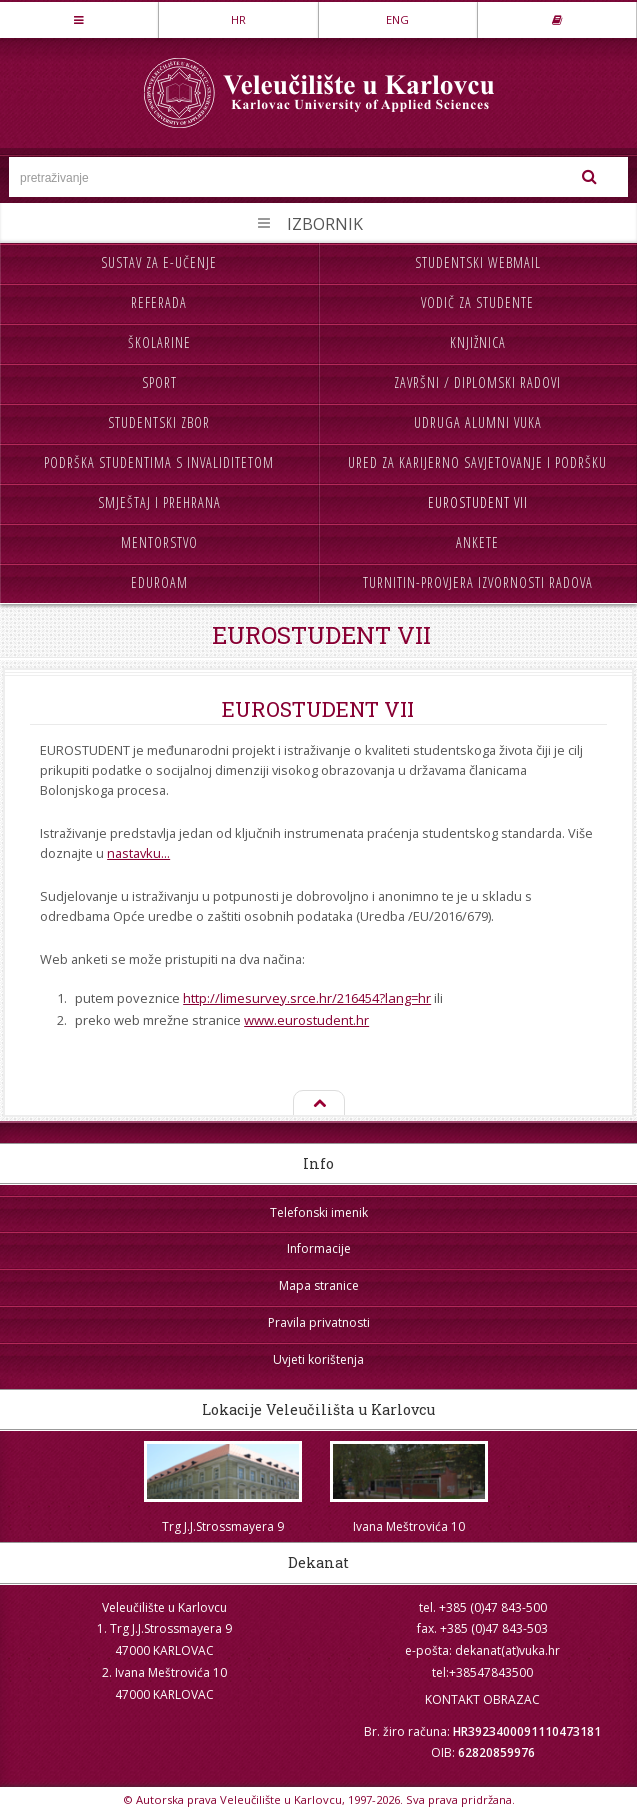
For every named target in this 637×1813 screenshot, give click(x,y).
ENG (397, 19)
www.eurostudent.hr (306, 1020)
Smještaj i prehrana (159, 502)
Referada (159, 302)
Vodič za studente (477, 302)
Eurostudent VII (478, 502)
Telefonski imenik (319, 1212)
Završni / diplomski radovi (477, 382)
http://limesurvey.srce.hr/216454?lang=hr (307, 998)
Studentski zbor (159, 422)
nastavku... (138, 853)
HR (238, 19)
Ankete (477, 542)
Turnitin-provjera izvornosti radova (478, 582)
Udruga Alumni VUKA (478, 422)
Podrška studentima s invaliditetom (159, 462)
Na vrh (318, 1104)
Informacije (319, 1248)
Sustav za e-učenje (159, 262)
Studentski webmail (478, 262)
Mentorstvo (159, 542)
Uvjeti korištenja (318, 1359)
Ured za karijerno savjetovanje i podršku (477, 462)
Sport (159, 382)
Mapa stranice (319, 1285)
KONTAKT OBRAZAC (482, 1699)
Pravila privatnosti (319, 1322)
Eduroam (159, 582)
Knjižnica (478, 342)
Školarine (159, 342)
